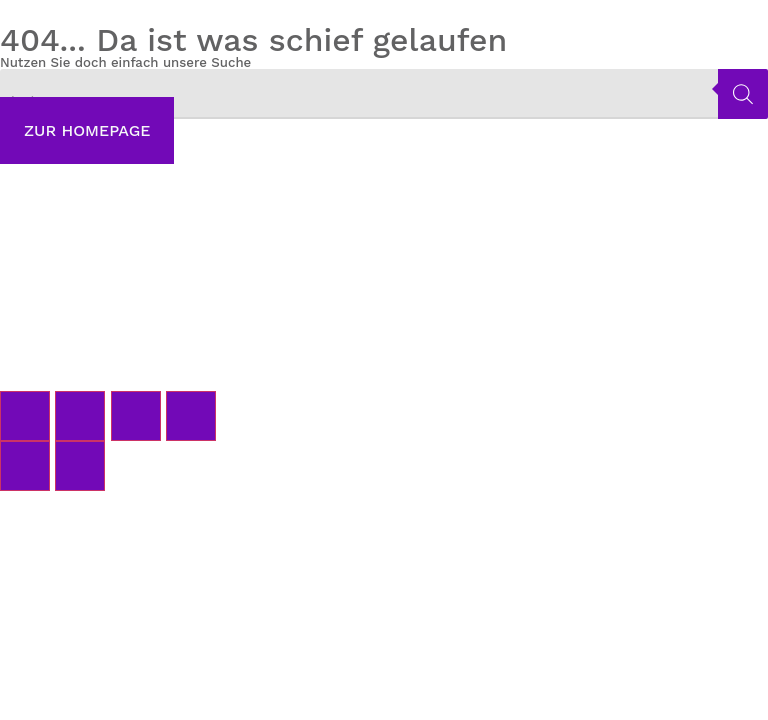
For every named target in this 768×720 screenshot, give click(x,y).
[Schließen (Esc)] (191, 416)
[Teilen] (136, 416)
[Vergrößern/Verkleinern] (25, 416)
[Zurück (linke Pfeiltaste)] (25, 466)
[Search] (743, 94)
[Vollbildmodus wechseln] (80, 416)
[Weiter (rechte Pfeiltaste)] (80, 466)
